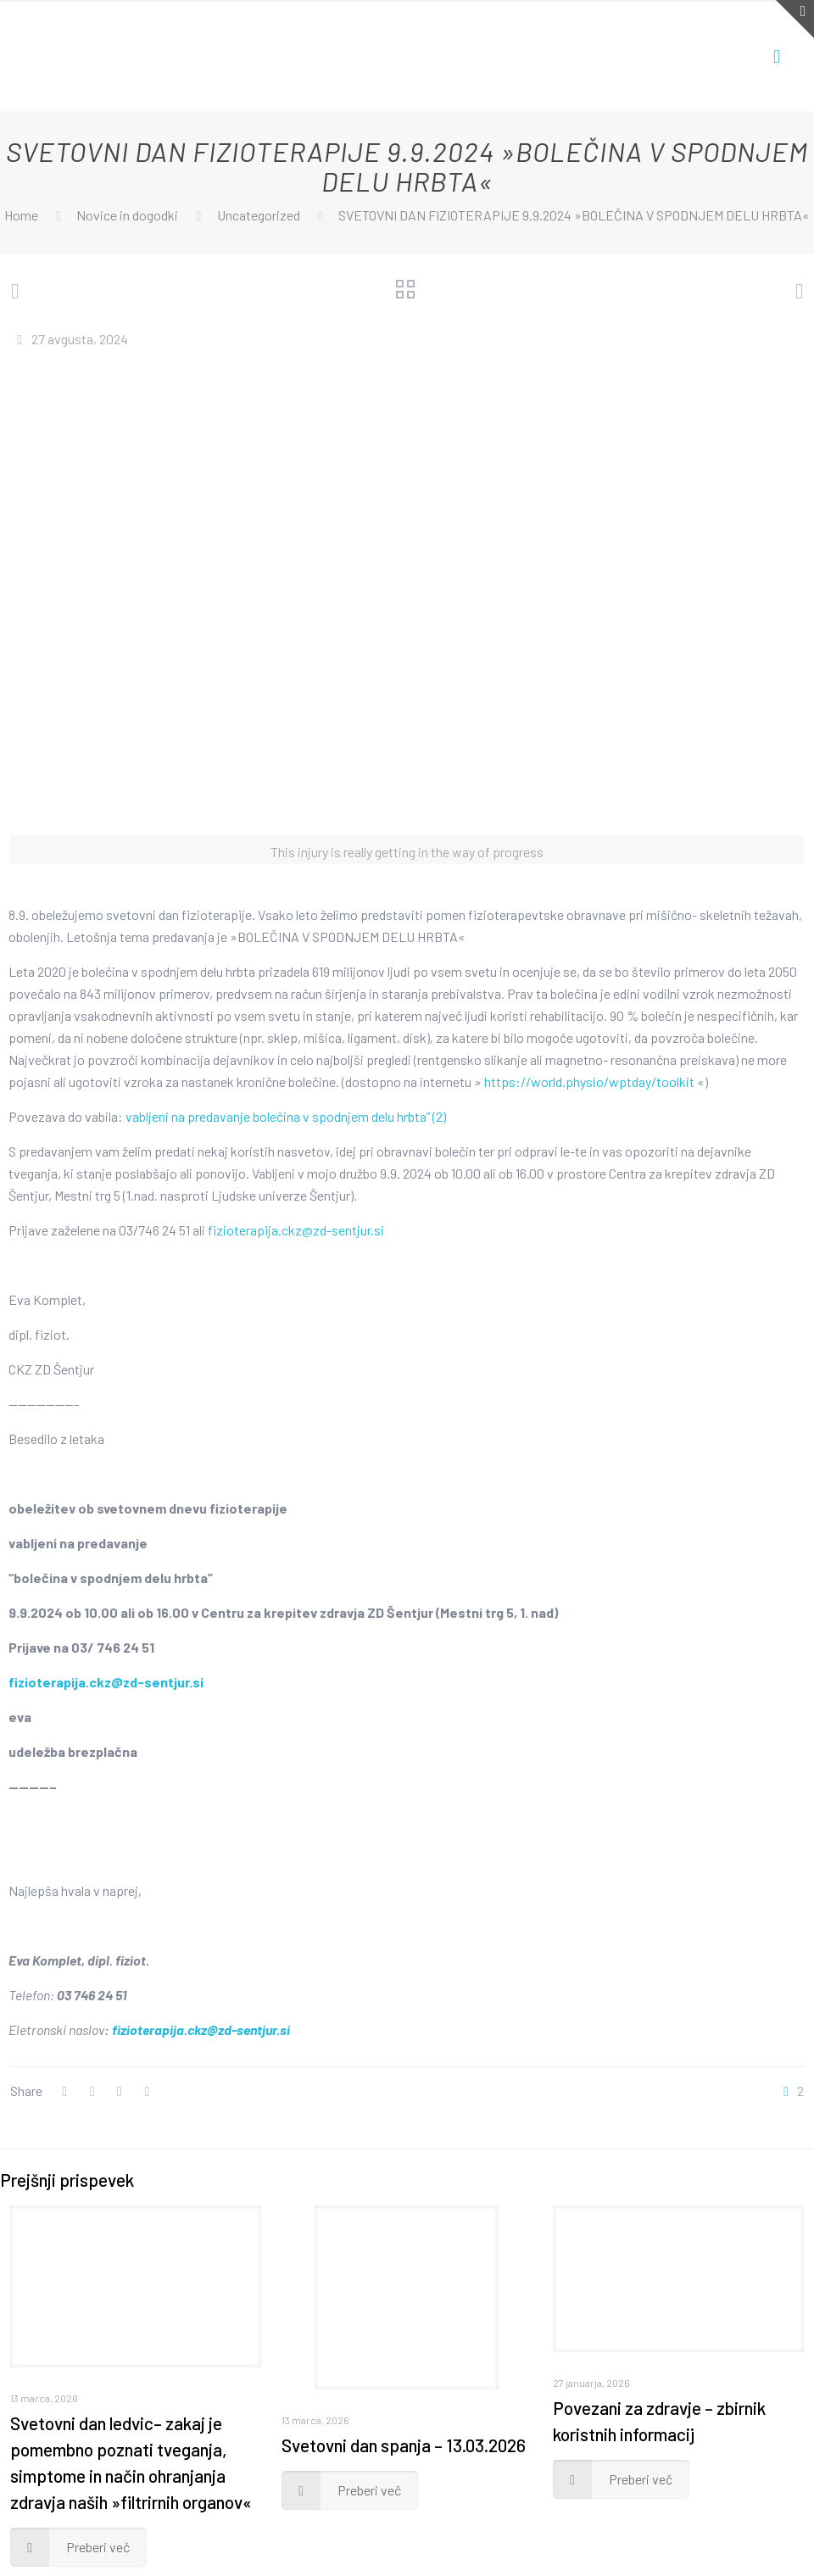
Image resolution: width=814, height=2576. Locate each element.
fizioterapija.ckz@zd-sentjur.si (296, 1230)
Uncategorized (258, 215)
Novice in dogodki (127, 215)
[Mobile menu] (776, 55)
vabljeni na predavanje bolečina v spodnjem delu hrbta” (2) (285, 1116)
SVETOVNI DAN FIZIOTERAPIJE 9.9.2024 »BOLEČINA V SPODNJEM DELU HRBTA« (574, 215)
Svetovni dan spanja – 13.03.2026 (404, 2445)
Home (21, 215)
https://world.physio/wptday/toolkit (589, 1081)
